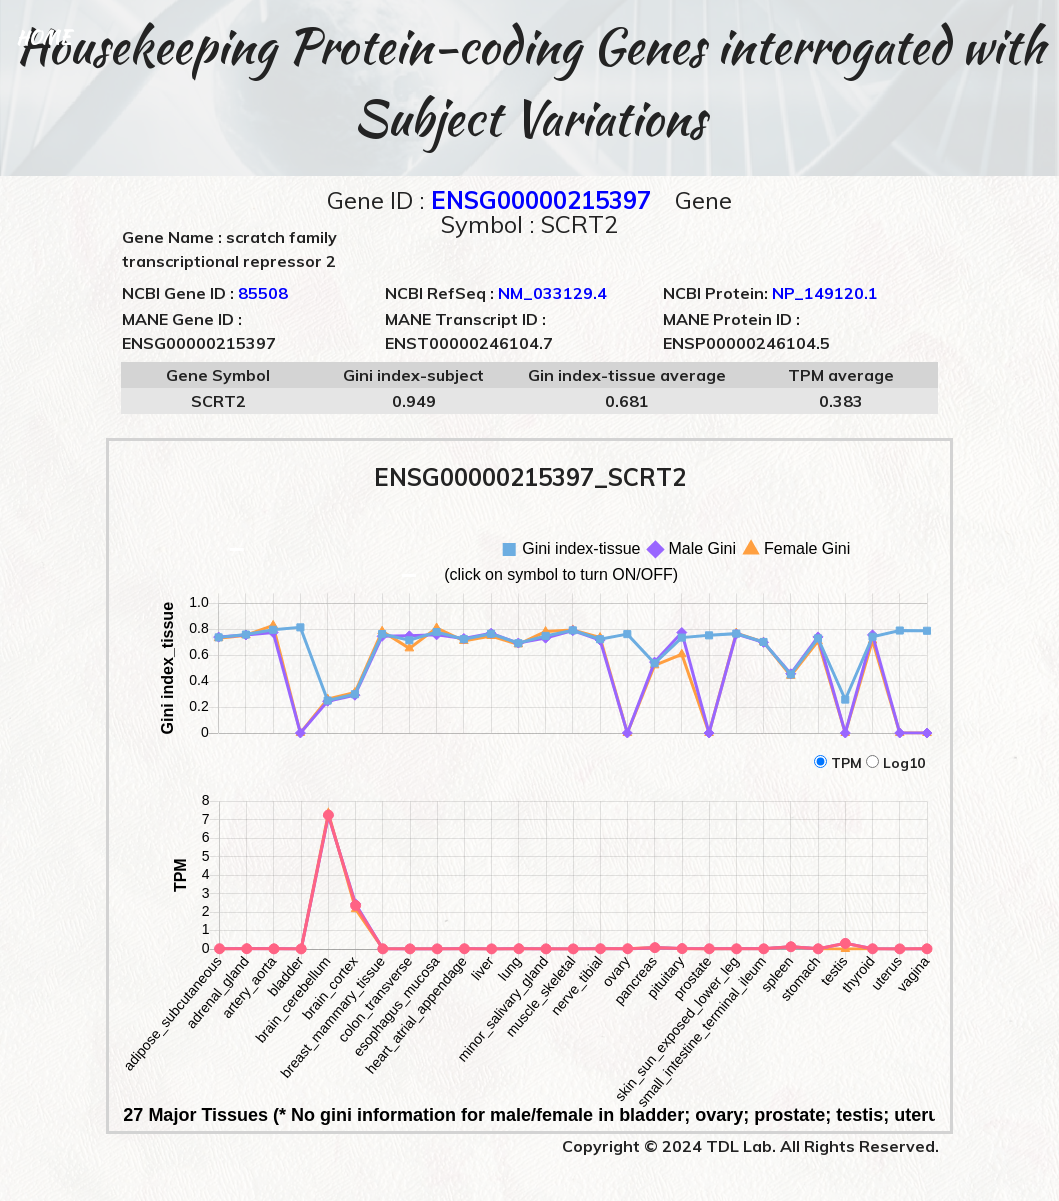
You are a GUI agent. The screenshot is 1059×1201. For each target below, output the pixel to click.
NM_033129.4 (552, 293)
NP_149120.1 (825, 293)
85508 (263, 293)
